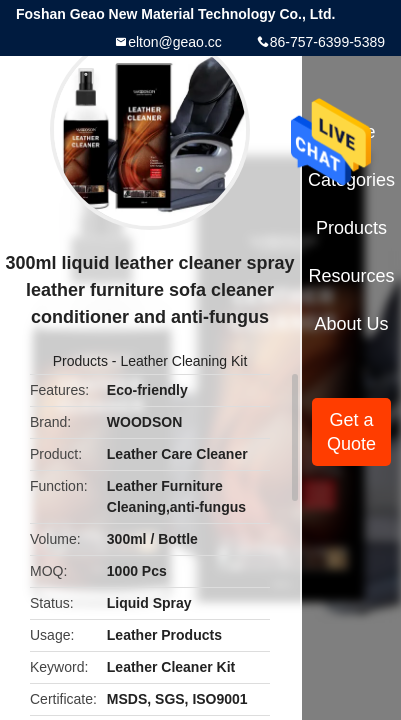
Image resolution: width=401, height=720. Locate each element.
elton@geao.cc (175, 42)
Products (80, 361)
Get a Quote (351, 432)
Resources (352, 276)
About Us (352, 324)
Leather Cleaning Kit (183, 361)
